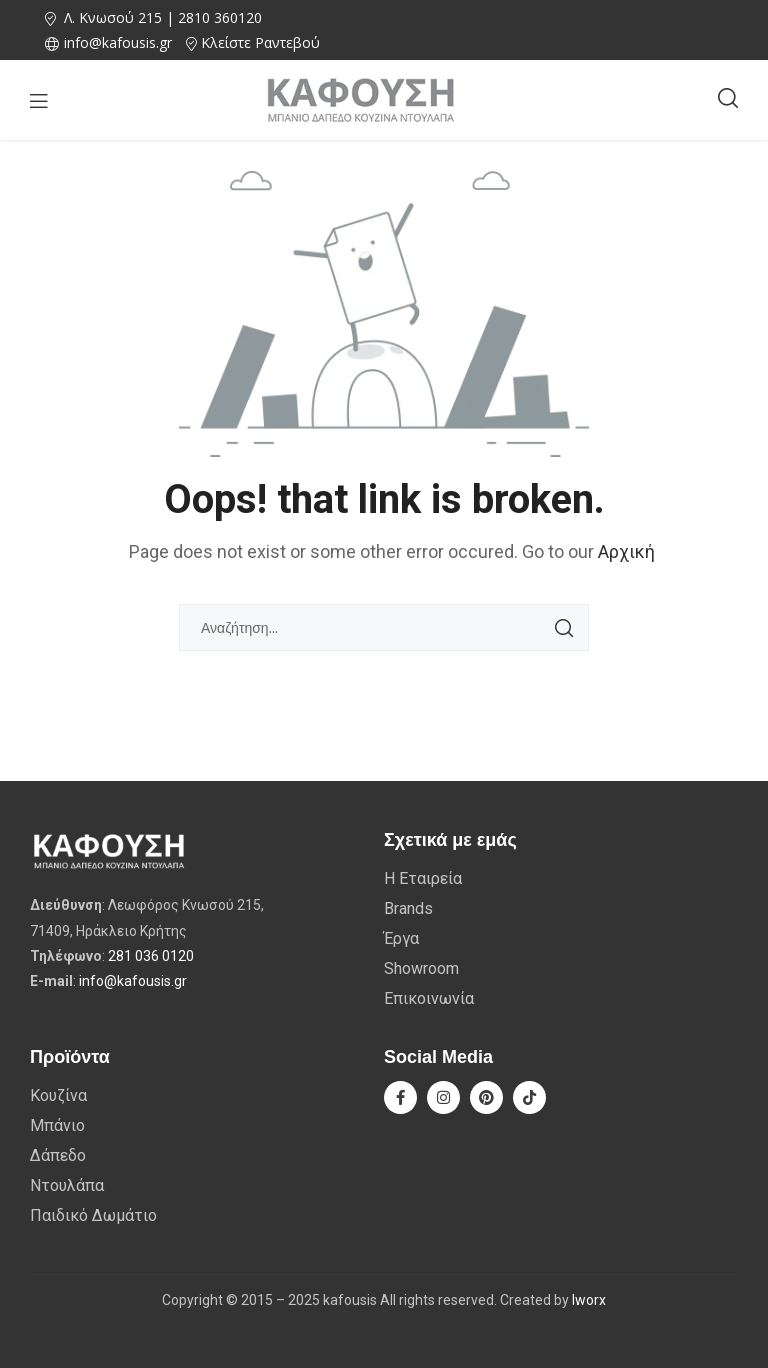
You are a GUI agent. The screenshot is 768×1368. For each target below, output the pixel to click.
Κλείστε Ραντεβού (260, 42)
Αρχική (626, 551)
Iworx (589, 1300)
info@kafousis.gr (133, 981)
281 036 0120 (151, 956)
